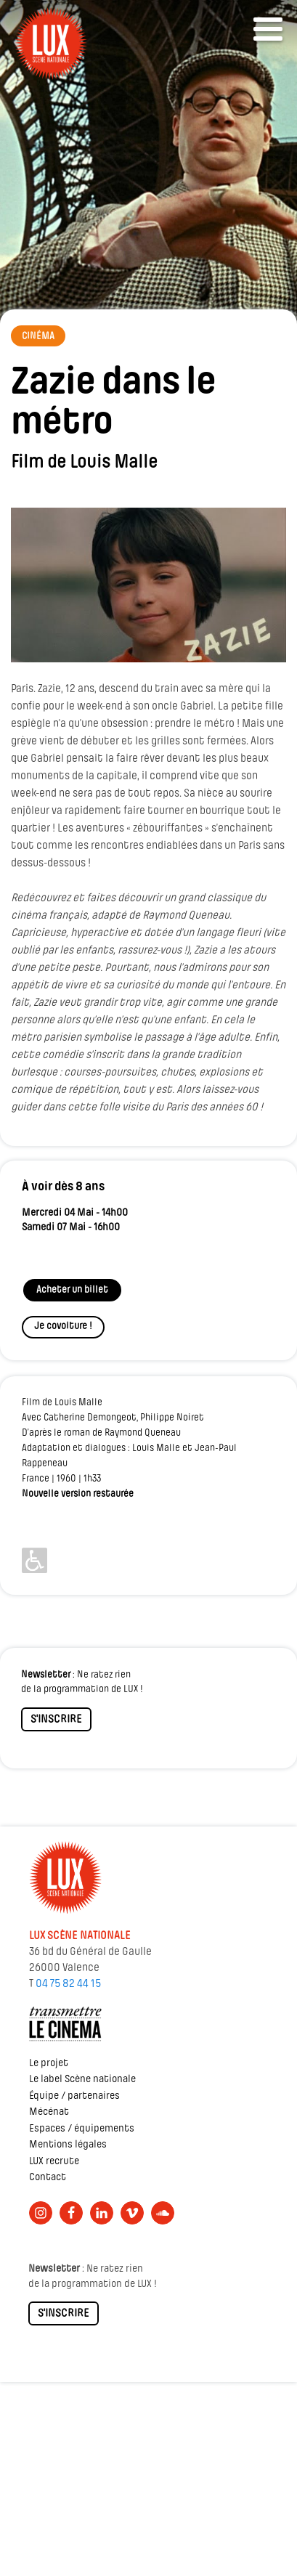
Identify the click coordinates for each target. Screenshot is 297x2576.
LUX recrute (54, 2161)
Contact (47, 2177)
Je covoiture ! (63, 1326)
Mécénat (49, 2112)
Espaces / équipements (81, 2129)
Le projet (48, 2063)
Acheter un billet (72, 1290)
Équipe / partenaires (74, 2096)
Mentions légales (68, 2145)
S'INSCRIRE (56, 1720)
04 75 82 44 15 (68, 1984)
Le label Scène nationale (82, 2079)
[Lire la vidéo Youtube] (148, 585)
